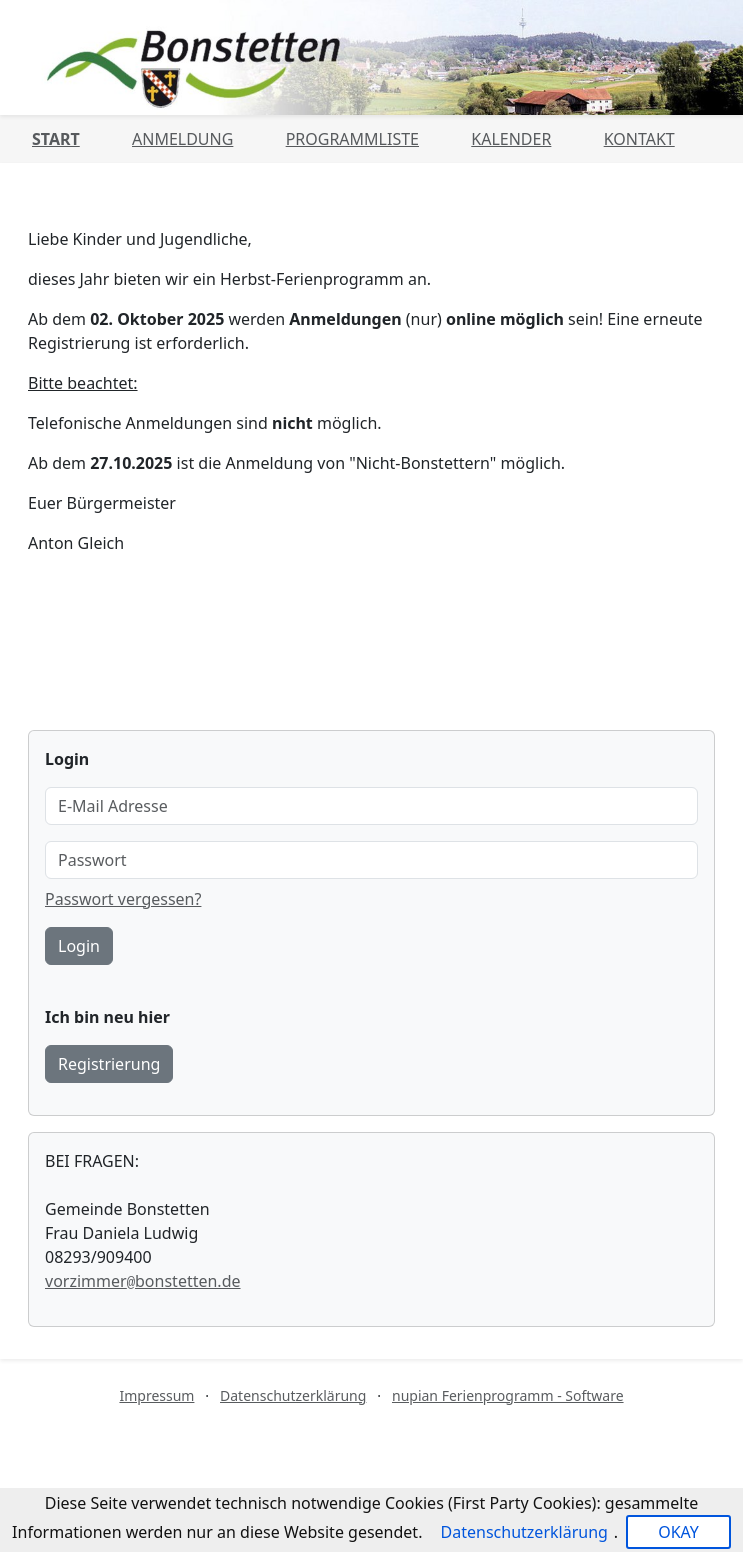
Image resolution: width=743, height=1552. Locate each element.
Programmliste (352, 139)
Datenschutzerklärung (293, 1395)
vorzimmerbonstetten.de (143, 1281)
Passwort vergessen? (123, 899)
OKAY (678, 1532)
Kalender (511, 139)
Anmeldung (182, 139)
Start (56, 139)
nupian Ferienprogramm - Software (508, 1395)
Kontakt (639, 139)
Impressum (156, 1395)
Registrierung (109, 1064)
